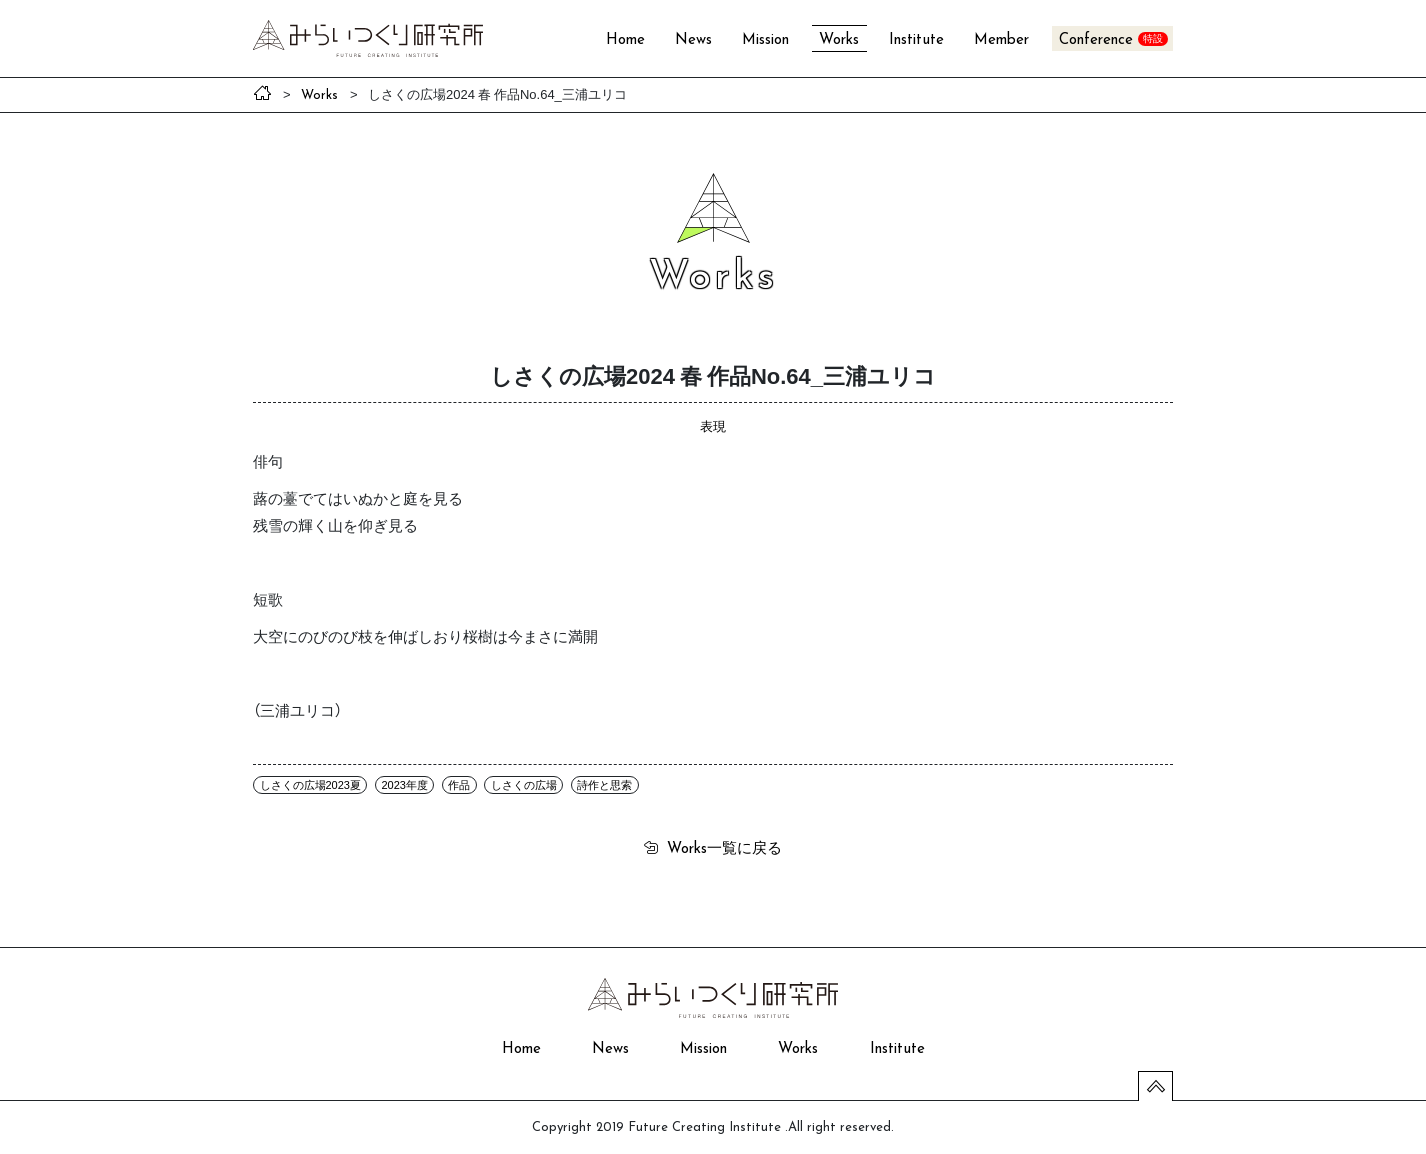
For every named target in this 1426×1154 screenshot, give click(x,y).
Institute (916, 40)
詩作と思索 (604, 785)
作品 (459, 785)
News (693, 40)
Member (1001, 40)
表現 (713, 425)
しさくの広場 (524, 785)
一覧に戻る (724, 847)
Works (839, 40)
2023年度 (404, 785)
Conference (1096, 40)
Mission (765, 40)
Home (625, 40)
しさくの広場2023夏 (310, 785)
